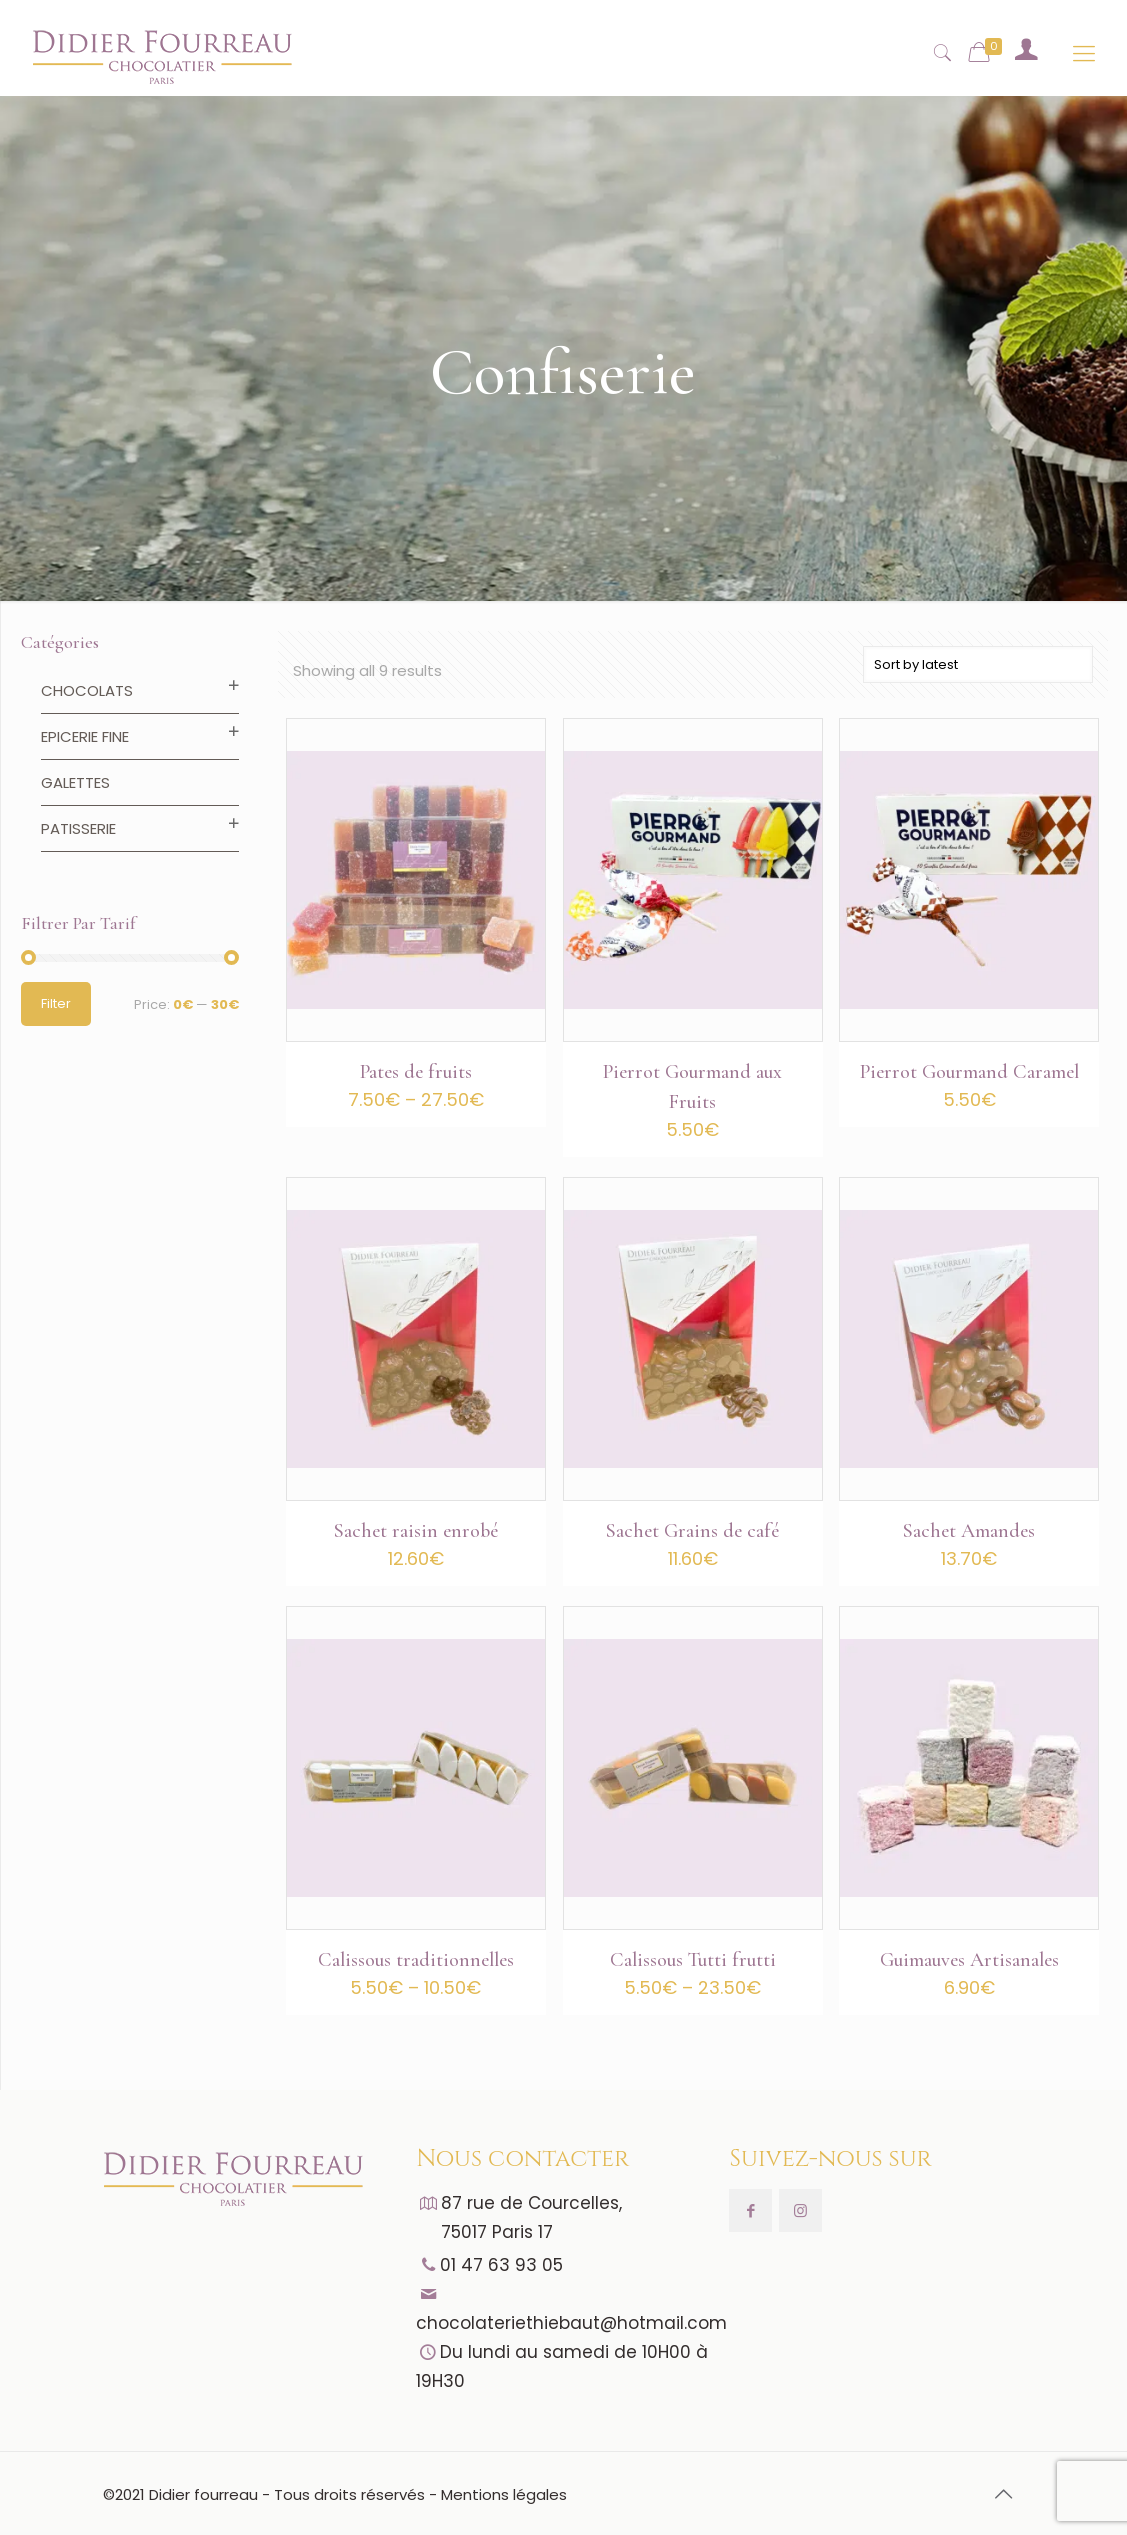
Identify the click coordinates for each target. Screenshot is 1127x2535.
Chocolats (87, 690)
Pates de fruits (416, 1072)
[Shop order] (978, 664)
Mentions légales (504, 2494)
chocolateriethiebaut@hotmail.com (571, 2323)
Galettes (75, 782)
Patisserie (78, 828)
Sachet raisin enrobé (416, 1531)
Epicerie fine (85, 736)
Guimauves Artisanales (969, 1960)
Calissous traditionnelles (416, 1960)
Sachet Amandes (969, 1531)
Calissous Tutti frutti (693, 1960)
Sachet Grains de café (692, 1531)
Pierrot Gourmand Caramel (969, 1072)
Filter (56, 1003)
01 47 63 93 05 (501, 2265)
